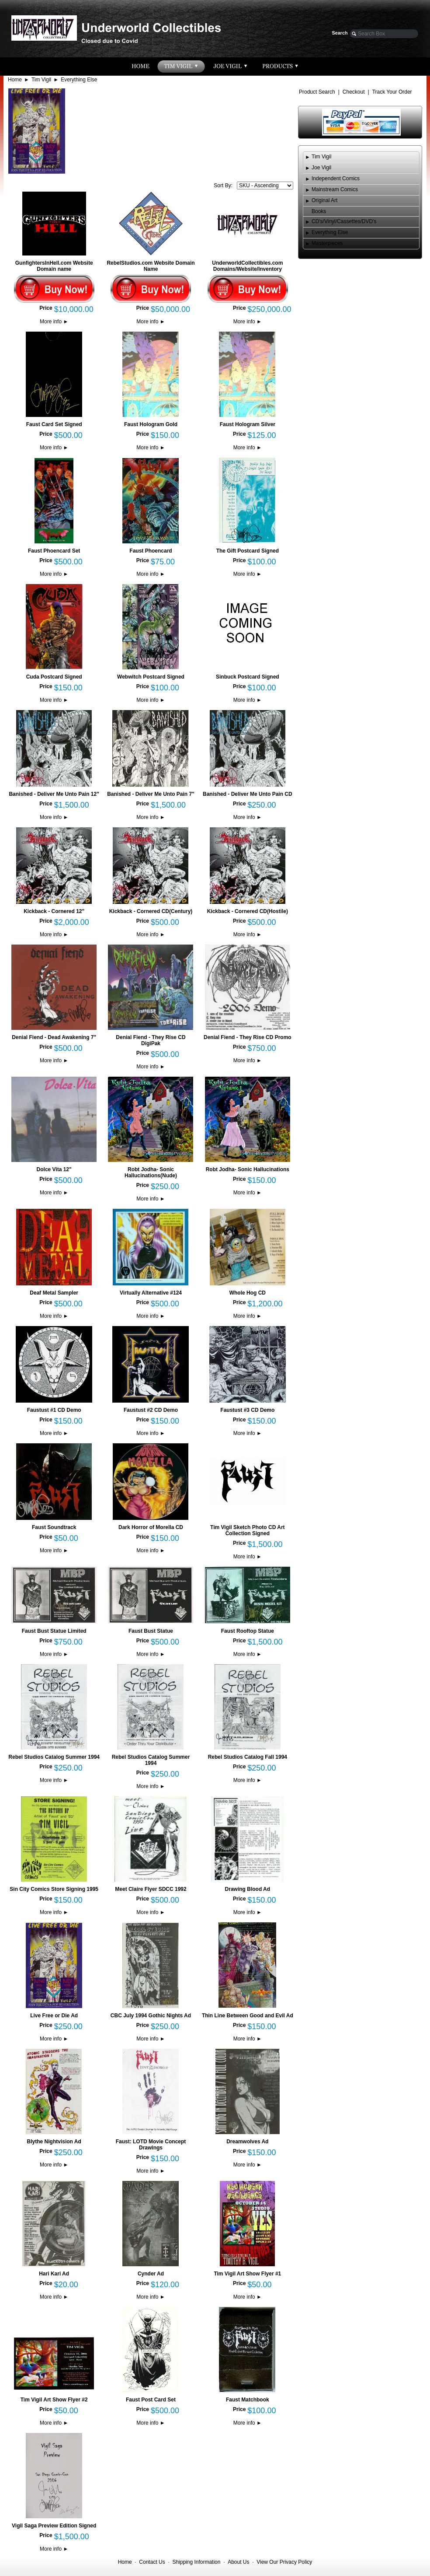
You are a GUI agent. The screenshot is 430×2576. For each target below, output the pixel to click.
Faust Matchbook (247, 2400)
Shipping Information (196, 2562)
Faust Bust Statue (150, 1631)
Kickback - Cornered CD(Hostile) (247, 911)
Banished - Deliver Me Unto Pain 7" (150, 794)
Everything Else (79, 80)
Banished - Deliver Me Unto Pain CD (247, 794)
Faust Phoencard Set (54, 551)
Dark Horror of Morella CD (150, 1527)
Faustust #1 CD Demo (54, 1410)
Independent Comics (336, 178)
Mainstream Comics (335, 189)
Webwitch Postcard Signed (150, 677)
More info (54, 321)
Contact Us (152, 2562)
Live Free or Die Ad (54, 2015)
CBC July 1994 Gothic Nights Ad (151, 2015)
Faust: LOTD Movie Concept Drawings (151, 2144)
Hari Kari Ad (54, 2274)
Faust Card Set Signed (54, 424)
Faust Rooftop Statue (247, 1631)
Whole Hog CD (247, 1293)
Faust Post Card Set (151, 2400)
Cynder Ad (151, 2274)
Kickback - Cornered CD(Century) (151, 911)
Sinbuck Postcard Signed (247, 677)
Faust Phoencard (150, 551)
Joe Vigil (321, 167)
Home (15, 80)
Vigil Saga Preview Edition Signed (54, 2526)
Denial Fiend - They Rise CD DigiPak (150, 1040)
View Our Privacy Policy (284, 2562)
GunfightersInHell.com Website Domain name (54, 266)
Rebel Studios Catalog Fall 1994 (247, 1757)
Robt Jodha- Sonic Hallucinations (247, 1169)
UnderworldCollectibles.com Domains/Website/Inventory (247, 266)
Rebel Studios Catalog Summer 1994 (54, 1757)
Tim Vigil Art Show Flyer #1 (247, 2274)
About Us (238, 2562)
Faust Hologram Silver (247, 424)
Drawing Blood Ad (247, 1889)
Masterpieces (327, 243)
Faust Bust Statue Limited (54, 1631)
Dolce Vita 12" (54, 1169)
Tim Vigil (41, 80)
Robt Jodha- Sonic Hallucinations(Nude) (151, 1172)
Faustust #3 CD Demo (247, 1410)
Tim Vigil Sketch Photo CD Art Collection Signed (247, 1530)
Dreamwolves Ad (247, 2141)
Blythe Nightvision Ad (54, 2141)
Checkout (354, 92)
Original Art (324, 200)
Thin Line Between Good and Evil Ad (247, 2015)
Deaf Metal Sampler (54, 1293)
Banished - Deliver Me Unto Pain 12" (54, 794)
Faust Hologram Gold (150, 424)
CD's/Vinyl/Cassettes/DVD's (344, 221)
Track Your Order (392, 92)
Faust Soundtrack (54, 1527)
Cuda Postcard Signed (54, 677)
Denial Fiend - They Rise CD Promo (247, 1037)
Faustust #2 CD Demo (151, 1410)
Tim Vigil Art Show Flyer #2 (54, 2400)
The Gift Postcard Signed (247, 551)
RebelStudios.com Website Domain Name (150, 266)
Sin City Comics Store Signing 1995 (54, 1889)
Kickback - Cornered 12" (54, 911)
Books (319, 211)
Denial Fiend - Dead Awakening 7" (54, 1037)
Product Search (317, 92)
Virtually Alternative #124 (151, 1293)
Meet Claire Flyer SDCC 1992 (150, 1889)
